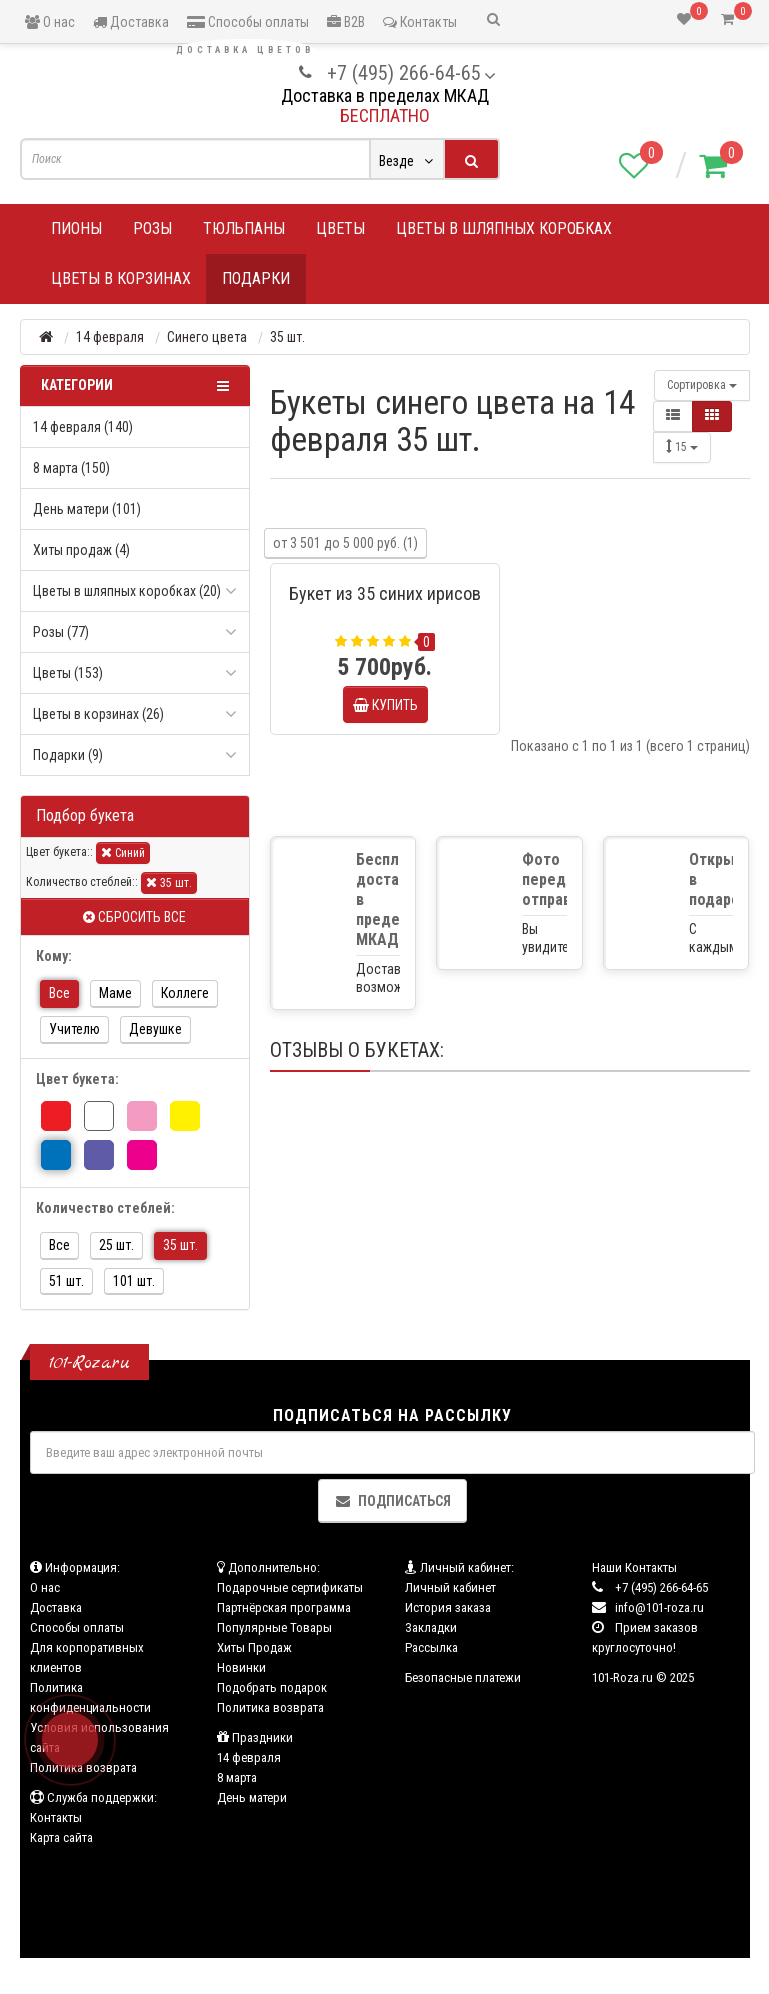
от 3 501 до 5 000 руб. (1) (345, 543)
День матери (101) (87, 509)
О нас (50, 22)
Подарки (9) (68, 755)
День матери (252, 1797)
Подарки (256, 278)
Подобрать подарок (272, 1687)
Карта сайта (61, 1837)
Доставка (131, 22)
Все (59, 993)
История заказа (448, 1607)
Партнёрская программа (284, 1607)
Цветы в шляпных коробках (504, 228)
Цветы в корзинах (121, 278)
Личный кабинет (450, 1587)
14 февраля (249, 1757)
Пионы (76, 228)
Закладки (431, 1627)
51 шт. (66, 1281)
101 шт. (134, 1281)
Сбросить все (134, 917)
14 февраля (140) (83, 427)
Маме (115, 993)
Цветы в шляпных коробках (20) (127, 591)
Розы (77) (61, 632)
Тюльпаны (244, 228)
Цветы (340, 228)
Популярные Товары (274, 1627)
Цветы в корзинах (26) (98, 714)
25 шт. (116, 1245)
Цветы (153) (68, 673)
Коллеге (185, 993)
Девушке (155, 1029)
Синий (123, 852)
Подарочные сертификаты (290, 1587)
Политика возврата (270, 1707)
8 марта (237, 1777)
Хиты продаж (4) (81, 550)
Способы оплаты (248, 22)
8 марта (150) (71, 468)
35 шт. (169, 882)
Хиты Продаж (254, 1647)
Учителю (74, 1029)
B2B (346, 22)
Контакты (420, 22)
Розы (152, 228)
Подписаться (392, 1501)
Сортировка (702, 385)
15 (682, 446)
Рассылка (431, 1647)
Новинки (241, 1667)
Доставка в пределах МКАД (385, 95)
